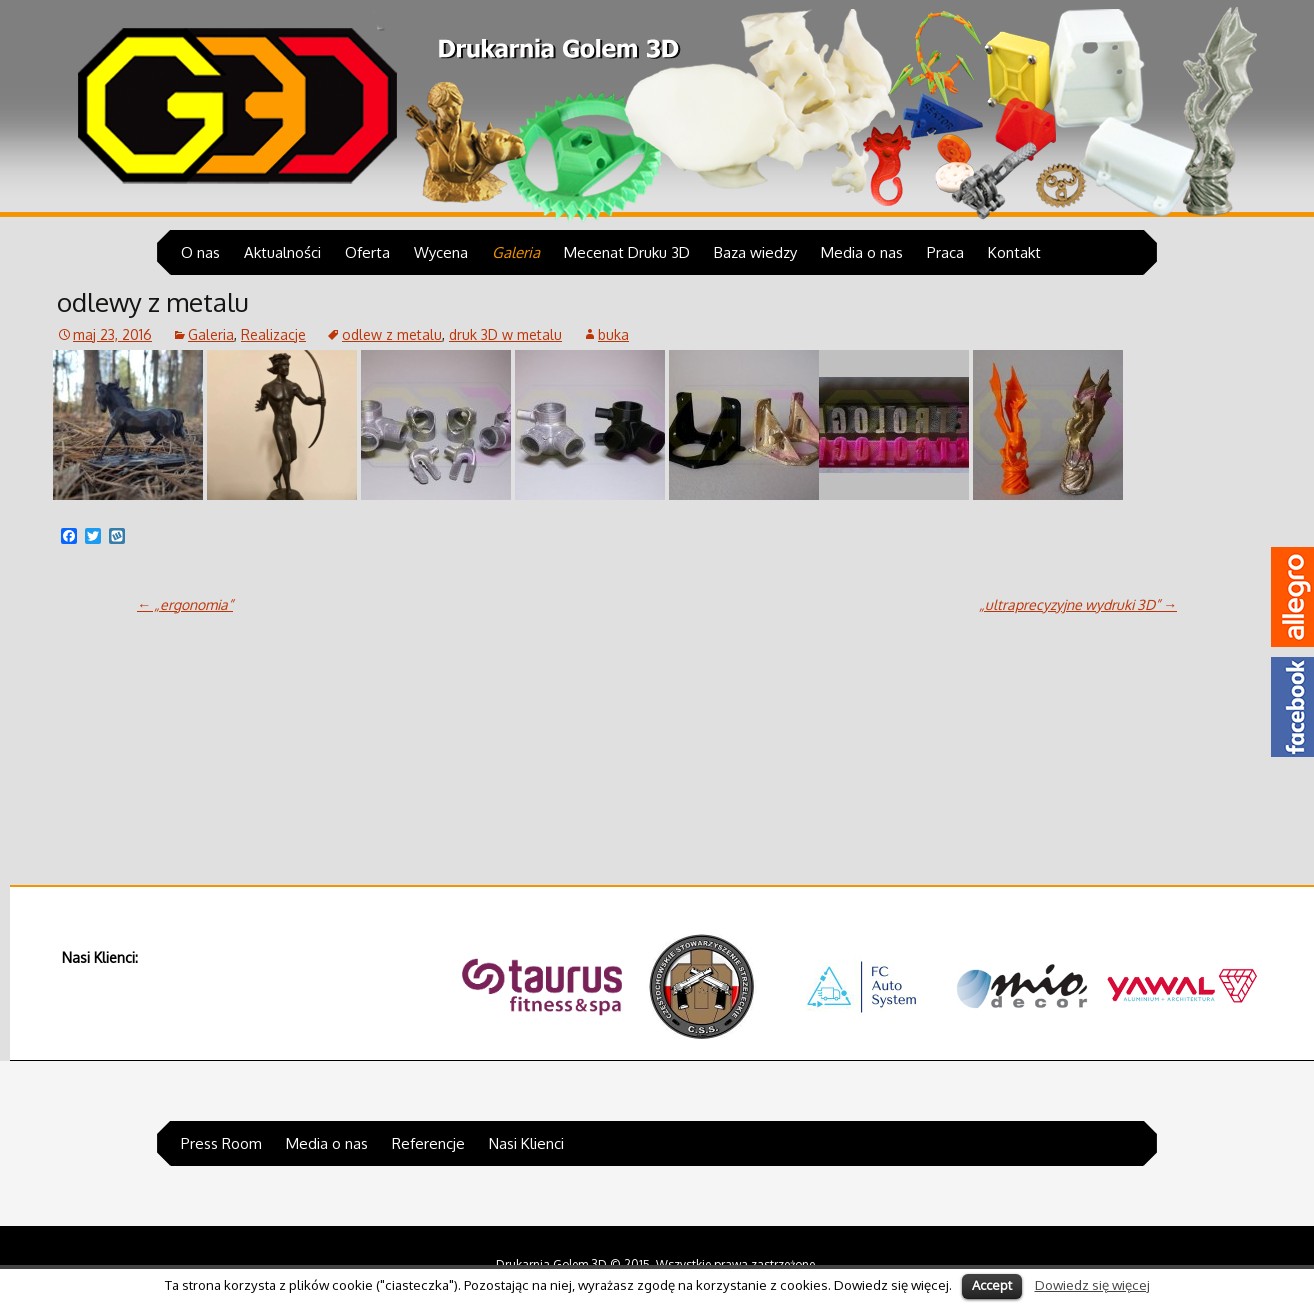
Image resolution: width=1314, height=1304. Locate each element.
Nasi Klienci (526, 1143)
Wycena (441, 252)
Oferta (367, 252)
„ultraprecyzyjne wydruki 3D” (1078, 604)
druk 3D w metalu (505, 334)
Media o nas (862, 252)
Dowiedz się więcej (1092, 1284)
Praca (945, 252)
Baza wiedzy (755, 252)
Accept (992, 1285)
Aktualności (282, 252)
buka (613, 334)
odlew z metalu (392, 334)
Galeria (516, 252)
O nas (200, 252)
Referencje (428, 1143)
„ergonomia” (185, 604)
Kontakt (1014, 252)
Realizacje (273, 334)
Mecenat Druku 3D (627, 252)
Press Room (221, 1143)
